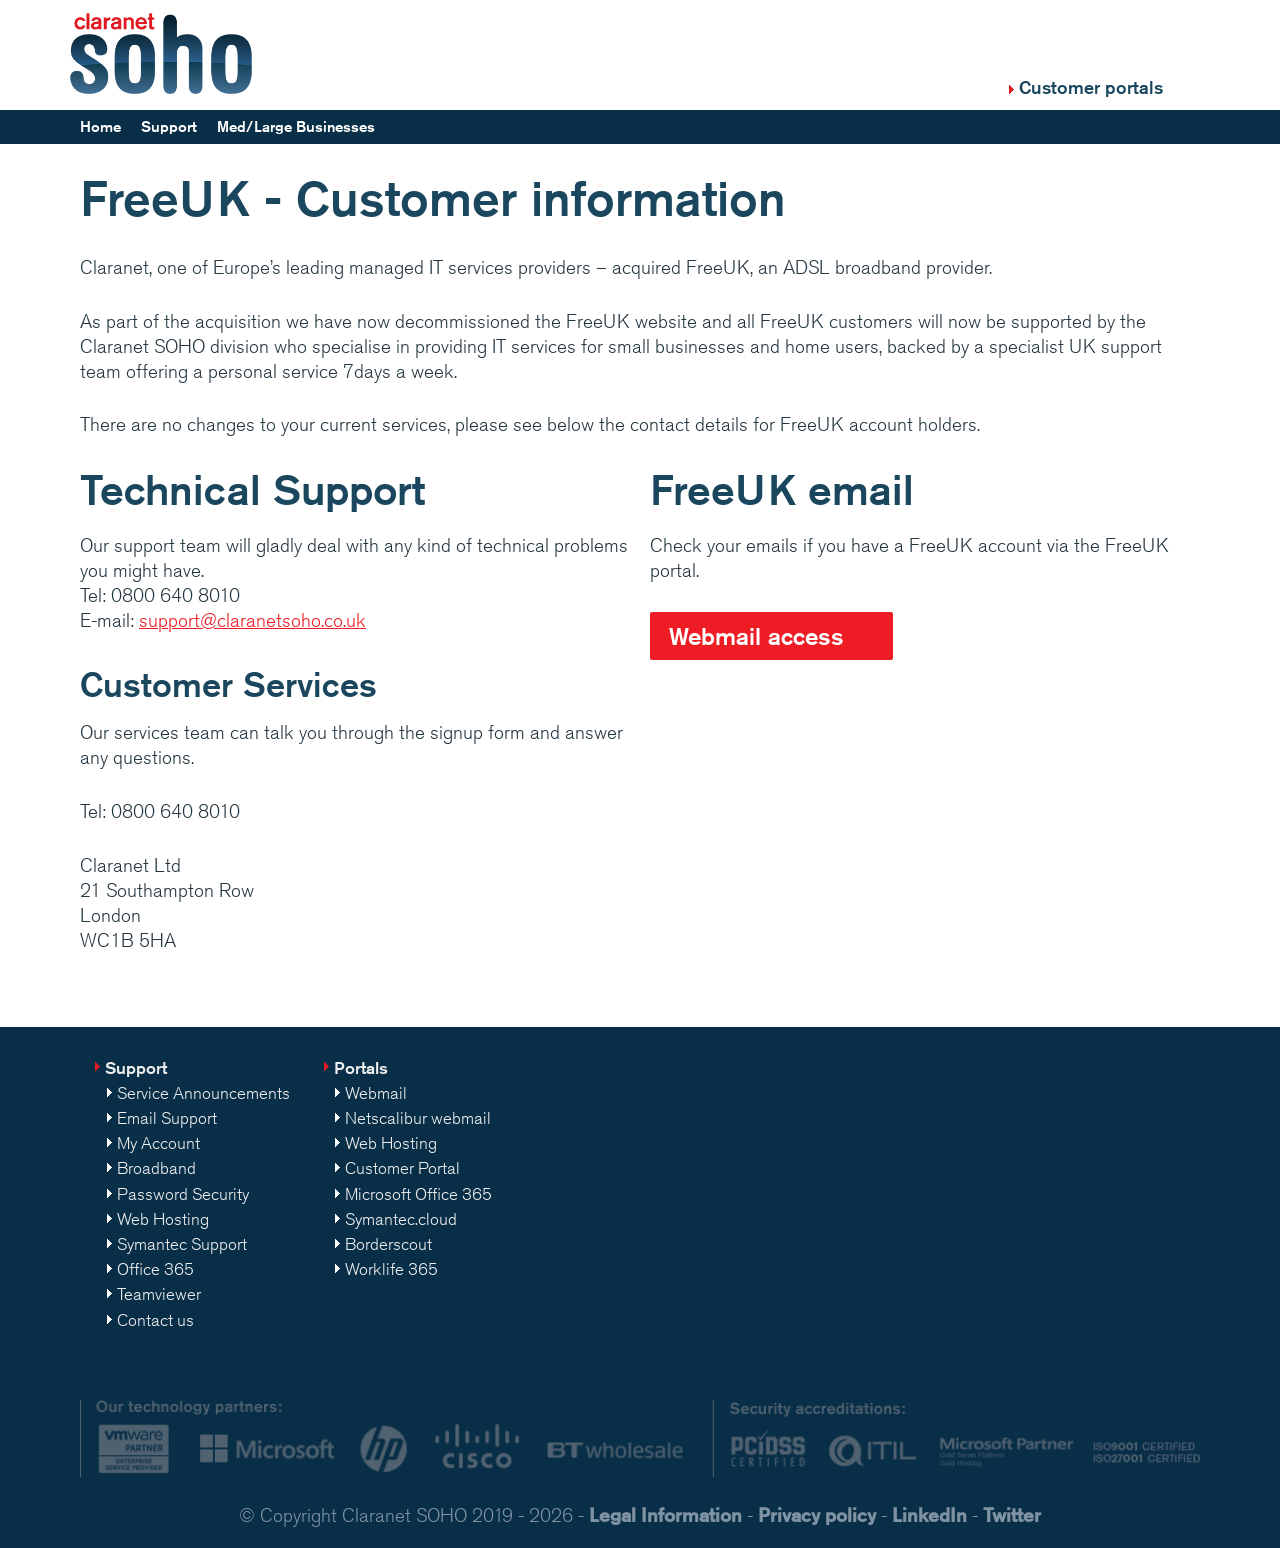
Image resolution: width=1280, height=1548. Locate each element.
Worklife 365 (391, 1269)
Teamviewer (159, 1294)
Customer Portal (402, 1168)
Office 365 (155, 1269)
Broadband (156, 1168)
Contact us (155, 1320)
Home (100, 126)
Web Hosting (163, 1219)
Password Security (183, 1194)
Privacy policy (817, 1514)
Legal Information (665, 1514)
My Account (158, 1143)
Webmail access (756, 636)
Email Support (167, 1118)
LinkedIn (929, 1514)
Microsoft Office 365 (418, 1194)
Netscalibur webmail (418, 1118)
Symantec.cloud (401, 1219)
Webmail (376, 1093)
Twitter (1012, 1514)
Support (169, 126)
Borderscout (388, 1244)
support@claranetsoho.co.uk (252, 620)
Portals (361, 1067)
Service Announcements (203, 1093)
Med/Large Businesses (296, 126)
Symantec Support (182, 1244)
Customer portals (1091, 87)
